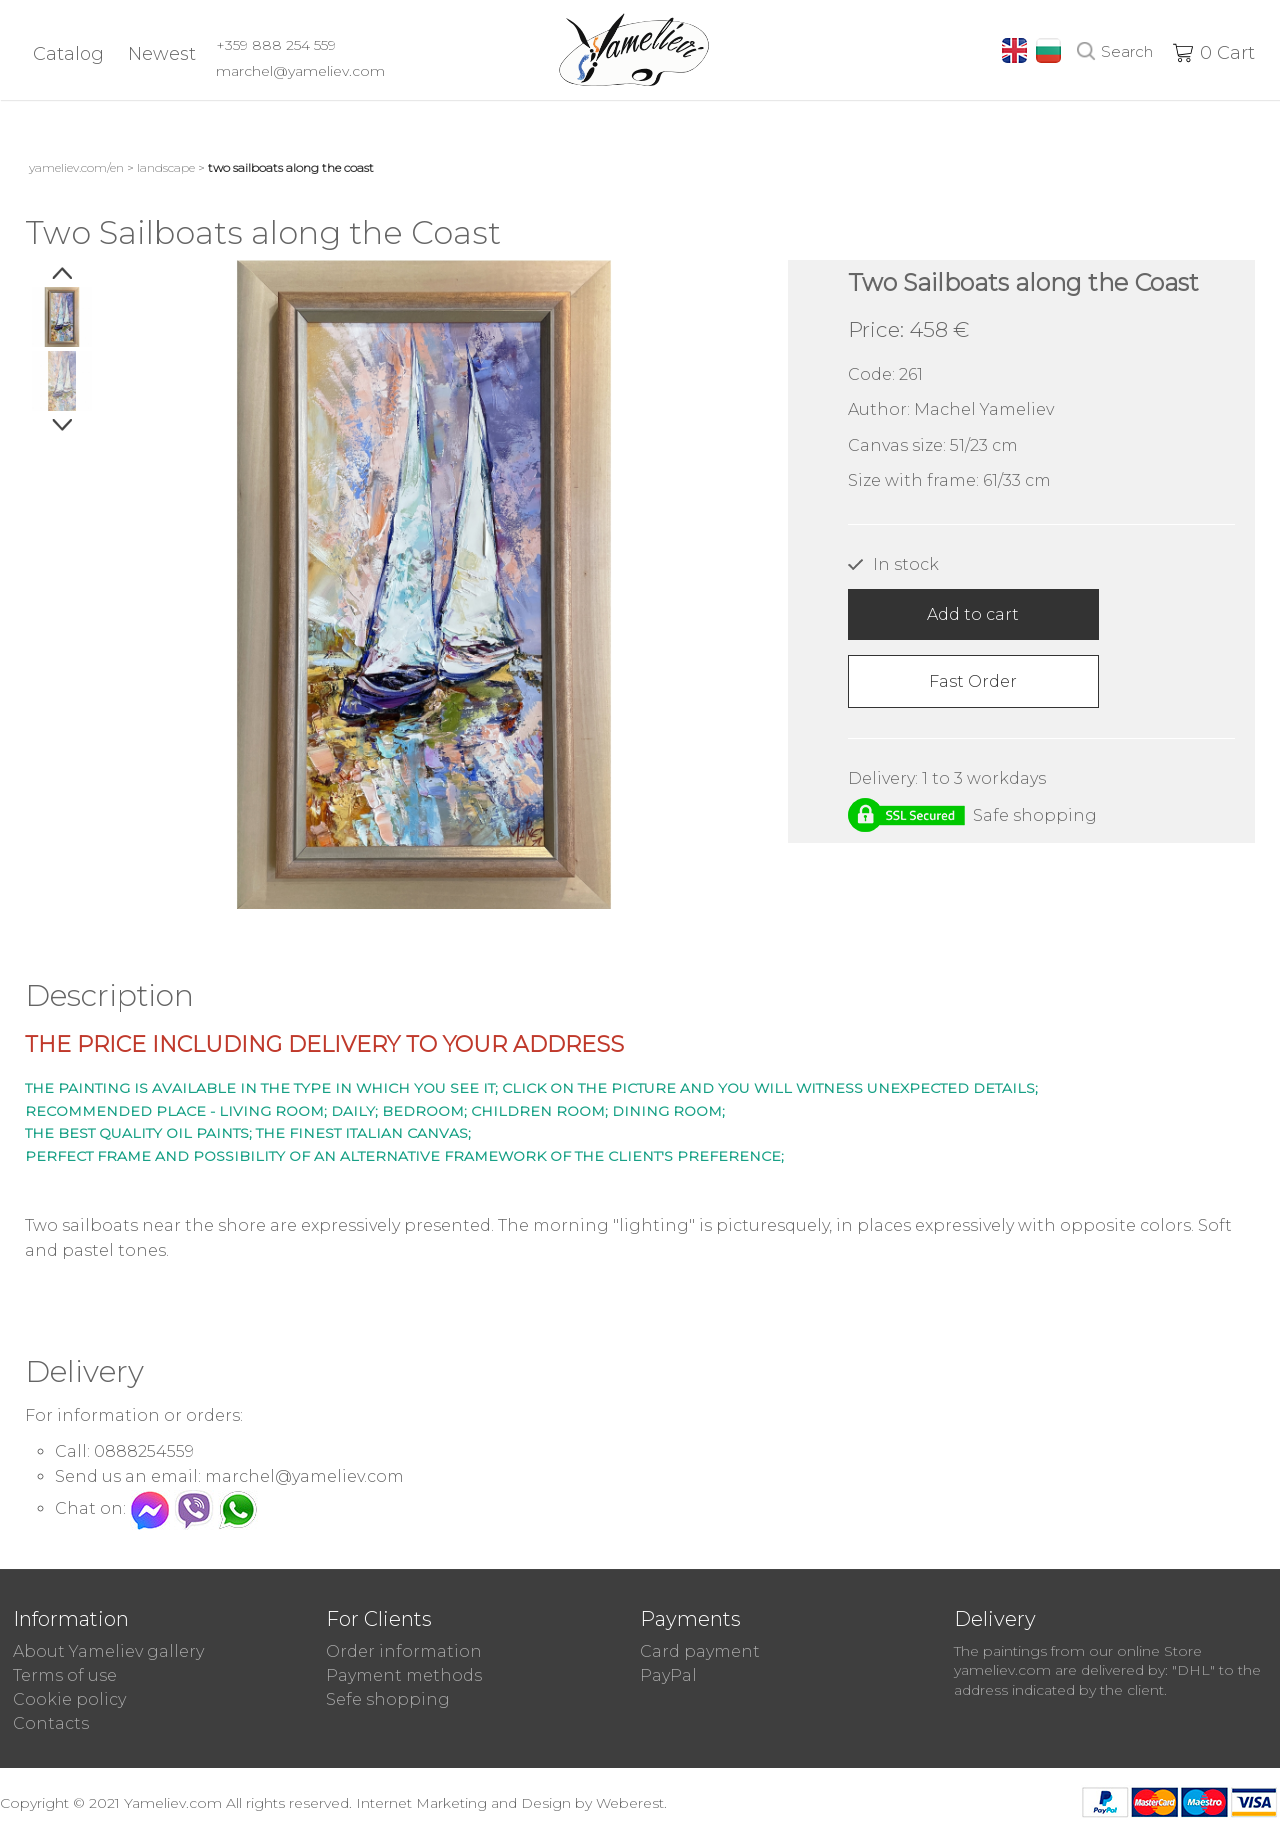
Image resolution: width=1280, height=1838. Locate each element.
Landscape (166, 167)
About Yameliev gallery (108, 1651)
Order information (404, 1651)
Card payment (700, 1651)
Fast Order (973, 681)
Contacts (51, 1723)
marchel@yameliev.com (300, 71)
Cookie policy (69, 1699)
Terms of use (65, 1675)
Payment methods (404, 1675)
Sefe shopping (388, 1699)
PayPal (668, 1675)
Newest (162, 54)
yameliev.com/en (76, 167)
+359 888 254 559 (276, 45)
